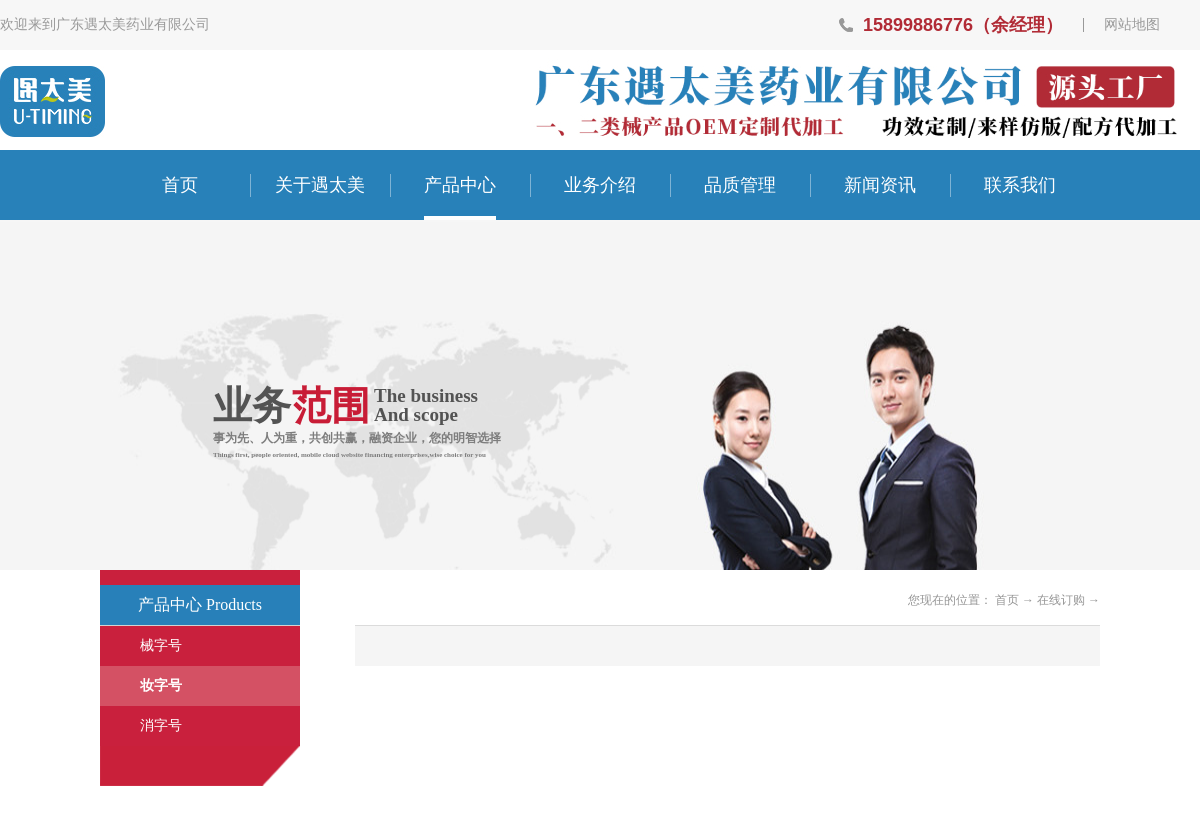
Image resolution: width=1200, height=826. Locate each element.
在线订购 (1061, 600)
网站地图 (1132, 25)
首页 (180, 185)
